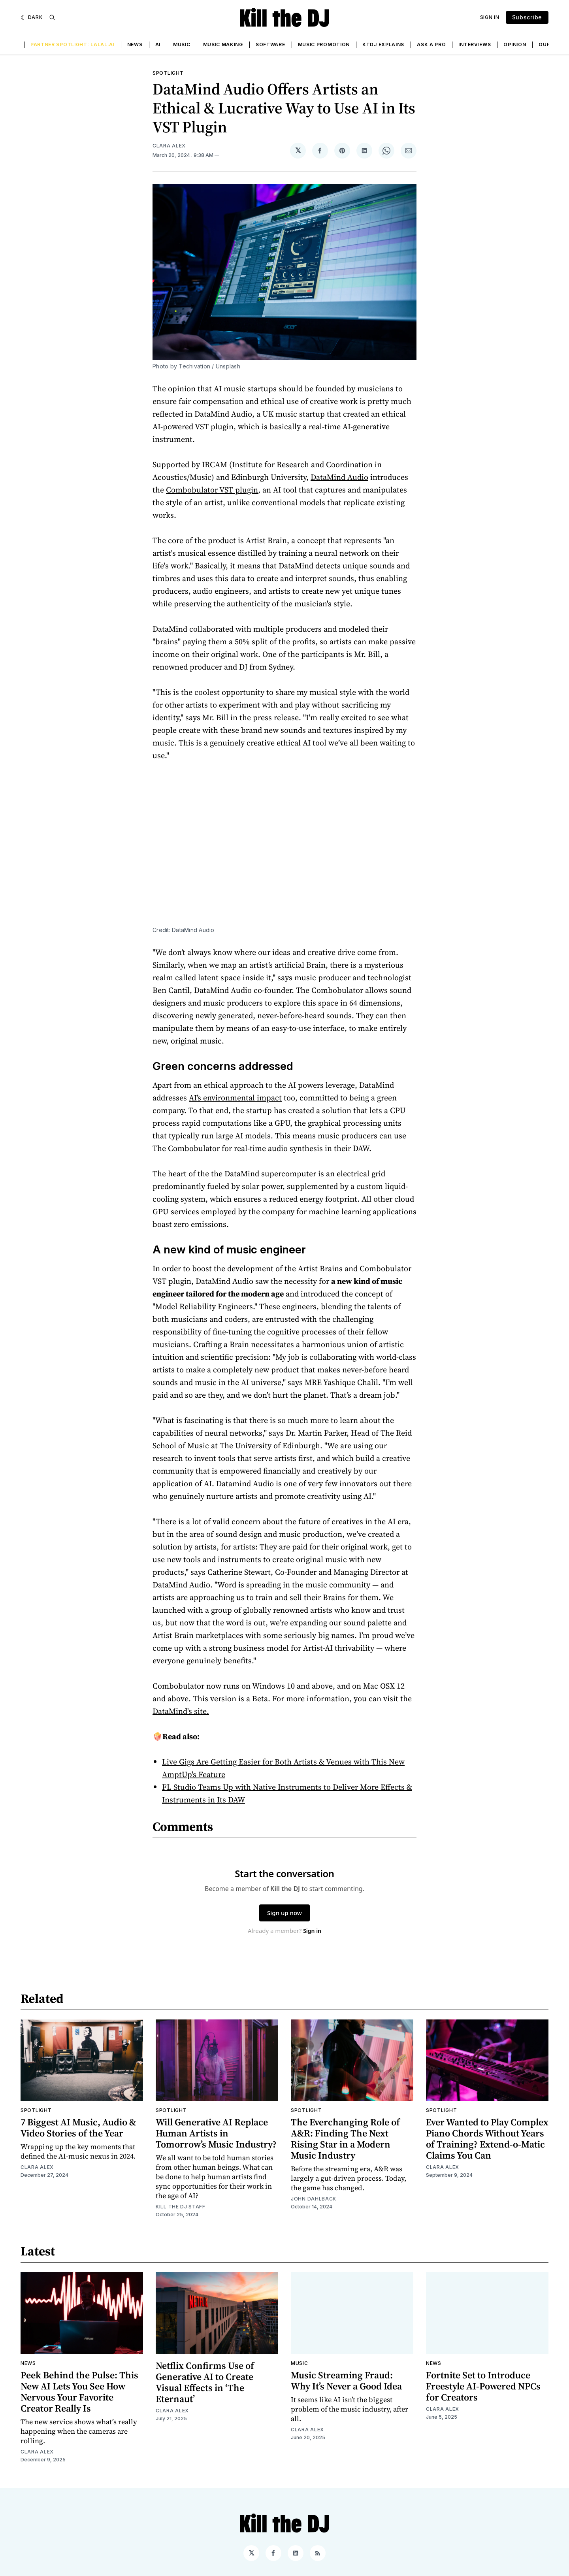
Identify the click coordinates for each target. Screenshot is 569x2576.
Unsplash (228, 366)
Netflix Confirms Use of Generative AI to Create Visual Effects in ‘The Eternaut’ (205, 2382)
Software (270, 44)
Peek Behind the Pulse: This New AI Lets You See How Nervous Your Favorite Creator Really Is (79, 2391)
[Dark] (32, 17)
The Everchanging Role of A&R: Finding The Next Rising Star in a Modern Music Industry (345, 2139)
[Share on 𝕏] (298, 151)
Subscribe (527, 17)
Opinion (514, 44)
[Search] (52, 17)
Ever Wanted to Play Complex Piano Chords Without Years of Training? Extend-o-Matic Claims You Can (487, 2139)
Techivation (194, 366)
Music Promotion (324, 44)
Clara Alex (169, 146)
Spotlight (168, 73)
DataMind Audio (339, 477)
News (135, 44)
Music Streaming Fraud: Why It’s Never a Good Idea (346, 2380)
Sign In (489, 17)
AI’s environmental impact (235, 1097)
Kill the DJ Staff (180, 2207)
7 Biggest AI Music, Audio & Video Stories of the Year (78, 2128)
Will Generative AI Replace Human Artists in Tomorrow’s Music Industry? (216, 2133)
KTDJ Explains (383, 44)
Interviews (474, 44)
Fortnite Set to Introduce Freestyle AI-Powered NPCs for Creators (483, 2386)
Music (181, 44)
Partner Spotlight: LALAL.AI (72, 44)
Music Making (223, 44)
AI (157, 44)
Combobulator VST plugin (212, 489)
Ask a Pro (431, 44)
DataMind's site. (181, 1711)
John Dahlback (313, 2199)
